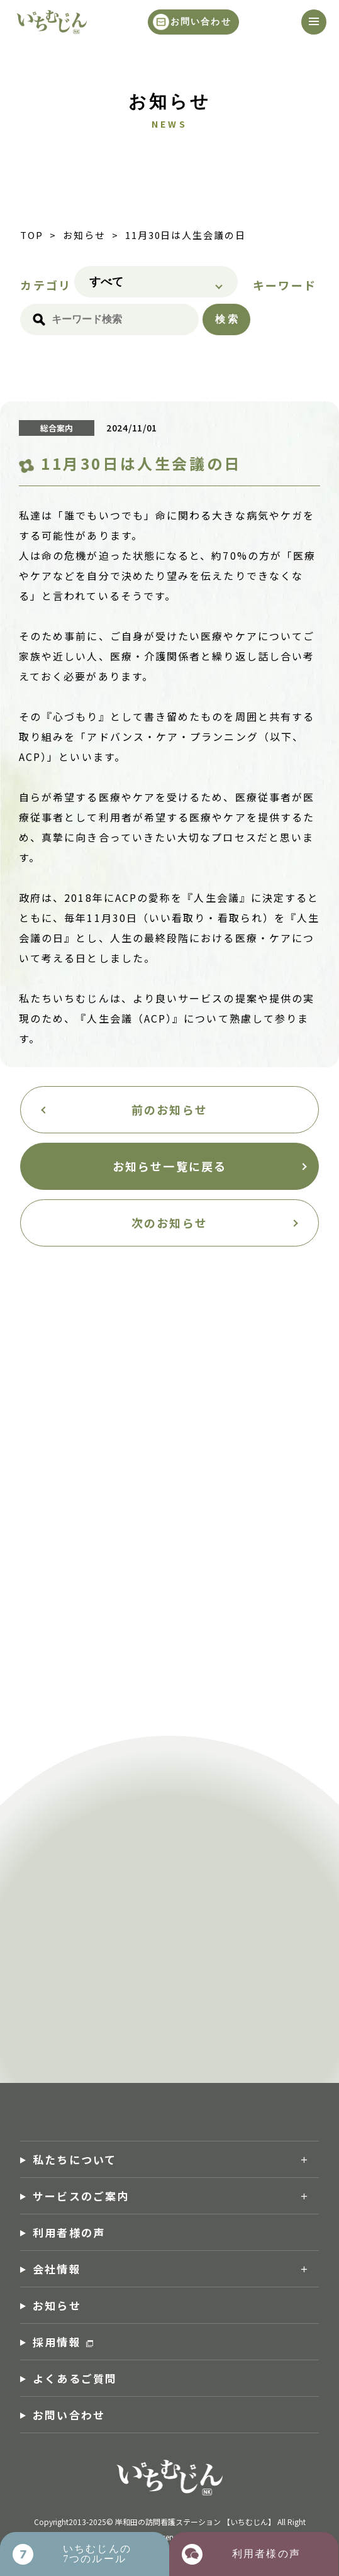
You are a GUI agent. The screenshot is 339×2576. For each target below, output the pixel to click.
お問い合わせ (200, 21)
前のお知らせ (169, 1109)
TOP (31, 235)
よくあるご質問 (75, 2378)
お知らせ (84, 235)
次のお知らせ (169, 1222)
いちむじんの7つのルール (97, 2553)
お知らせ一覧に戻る (169, 1166)
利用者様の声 (68, 2232)
